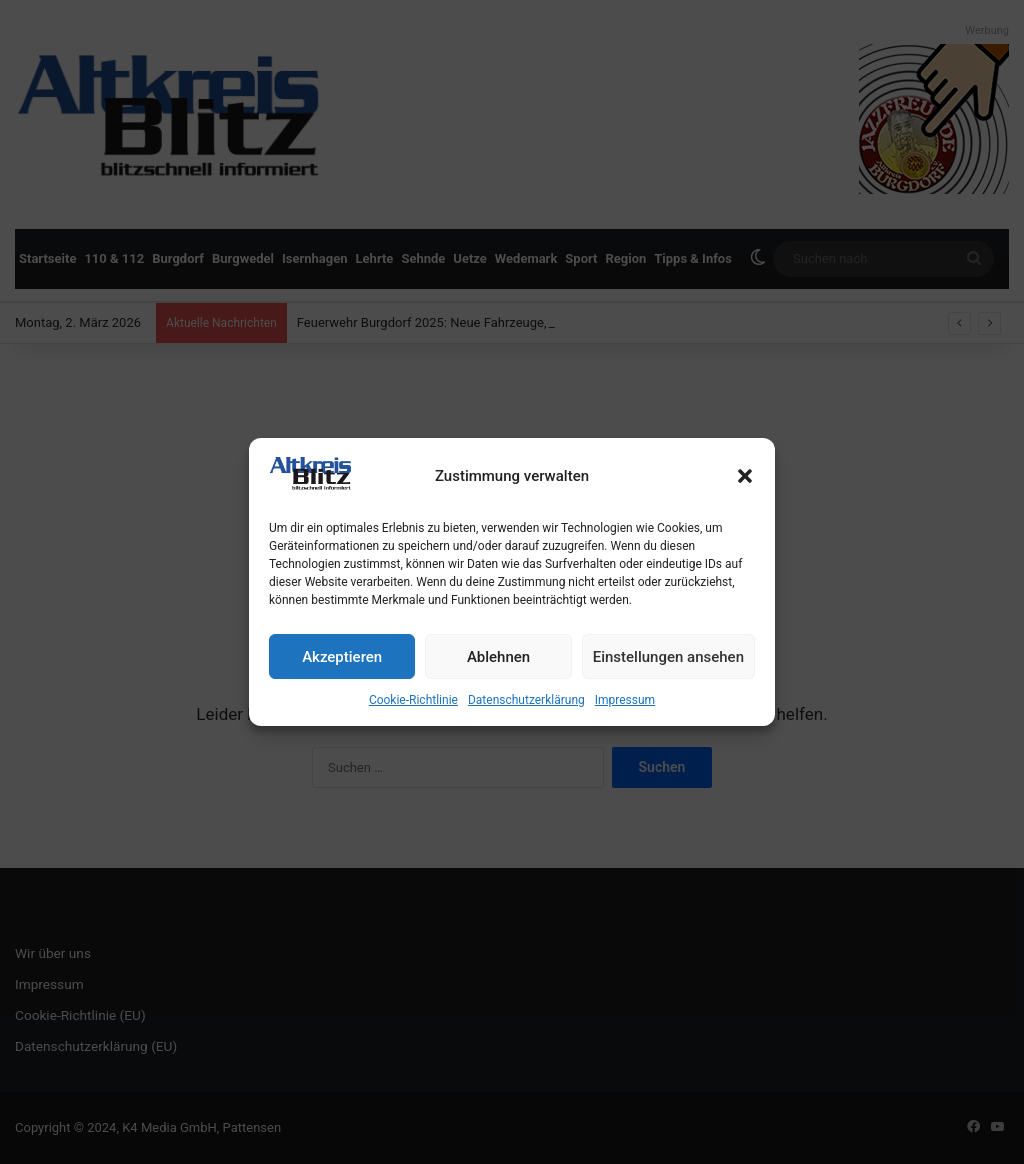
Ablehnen (498, 657)
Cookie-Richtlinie (413, 700)
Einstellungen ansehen (668, 657)
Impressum (625, 700)
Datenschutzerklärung (526, 700)
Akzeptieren (342, 657)
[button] (745, 476)
